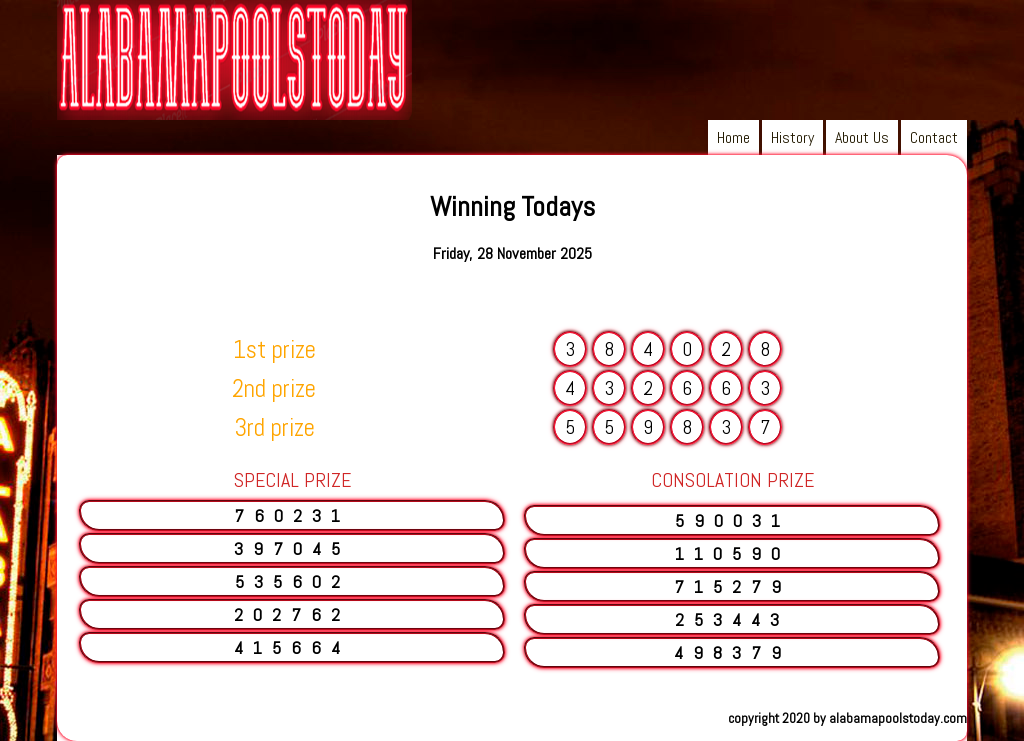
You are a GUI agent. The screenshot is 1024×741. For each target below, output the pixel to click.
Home (733, 137)
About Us (862, 137)
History (792, 137)
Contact (934, 137)
